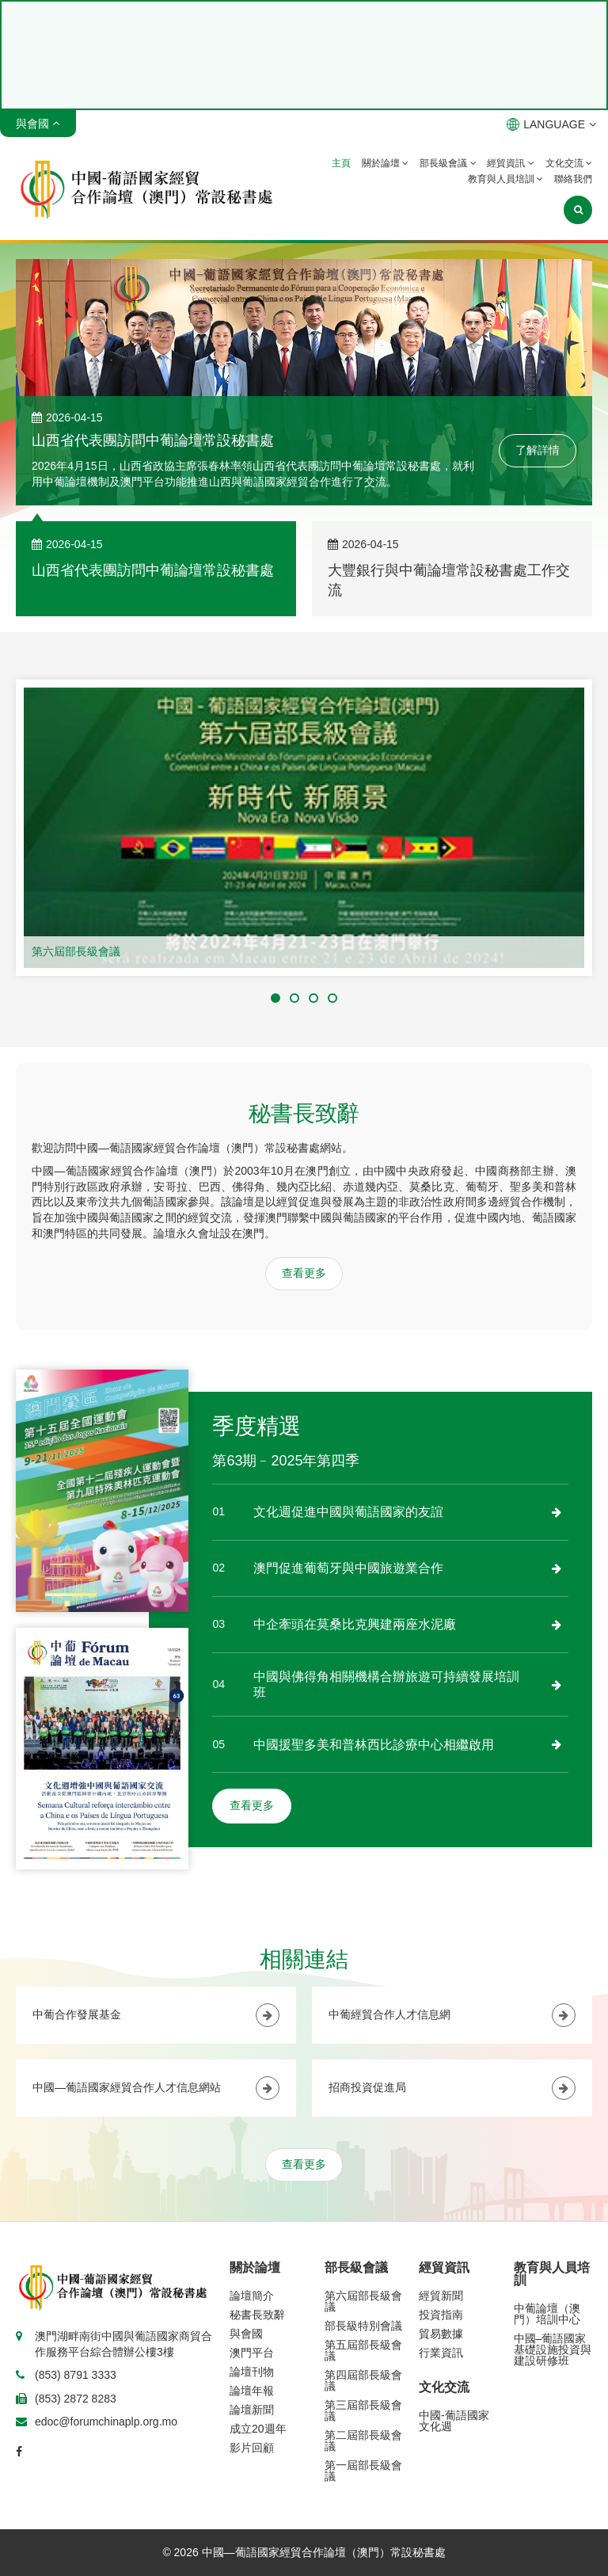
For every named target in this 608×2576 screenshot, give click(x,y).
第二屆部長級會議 (363, 2440)
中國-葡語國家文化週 (454, 2421)
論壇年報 (252, 2390)
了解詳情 (537, 450)
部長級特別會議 (363, 2325)
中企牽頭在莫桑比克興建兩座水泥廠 (354, 1624)
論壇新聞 (252, 2409)
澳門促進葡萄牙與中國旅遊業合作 (348, 1568)
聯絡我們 (573, 179)
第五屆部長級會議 (363, 2350)
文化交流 (568, 163)
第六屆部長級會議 (76, 951)
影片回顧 (252, 2447)
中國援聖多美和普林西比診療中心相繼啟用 (373, 1744)
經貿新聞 (441, 2295)
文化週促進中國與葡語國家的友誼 (348, 1512)
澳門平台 (252, 2352)
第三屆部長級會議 (363, 2410)
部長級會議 (448, 163)
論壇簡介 (252, 2295)
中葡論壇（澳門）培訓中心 (547, 2314)
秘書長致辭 (257, 2314)
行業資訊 (441, 2352)
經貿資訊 (510, 163)
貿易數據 (441, 2333)
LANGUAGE (551, 124)
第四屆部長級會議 (363, 2380)
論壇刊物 (252, 2371)
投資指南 (441, 2314)
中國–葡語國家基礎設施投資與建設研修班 (552, 2349)
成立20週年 (258, 2428)
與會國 (246, 2333)
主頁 (341, 163)
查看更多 (304, 1273)
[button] (275, 998)
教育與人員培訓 (505, 179)
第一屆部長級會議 (363, 2471)
